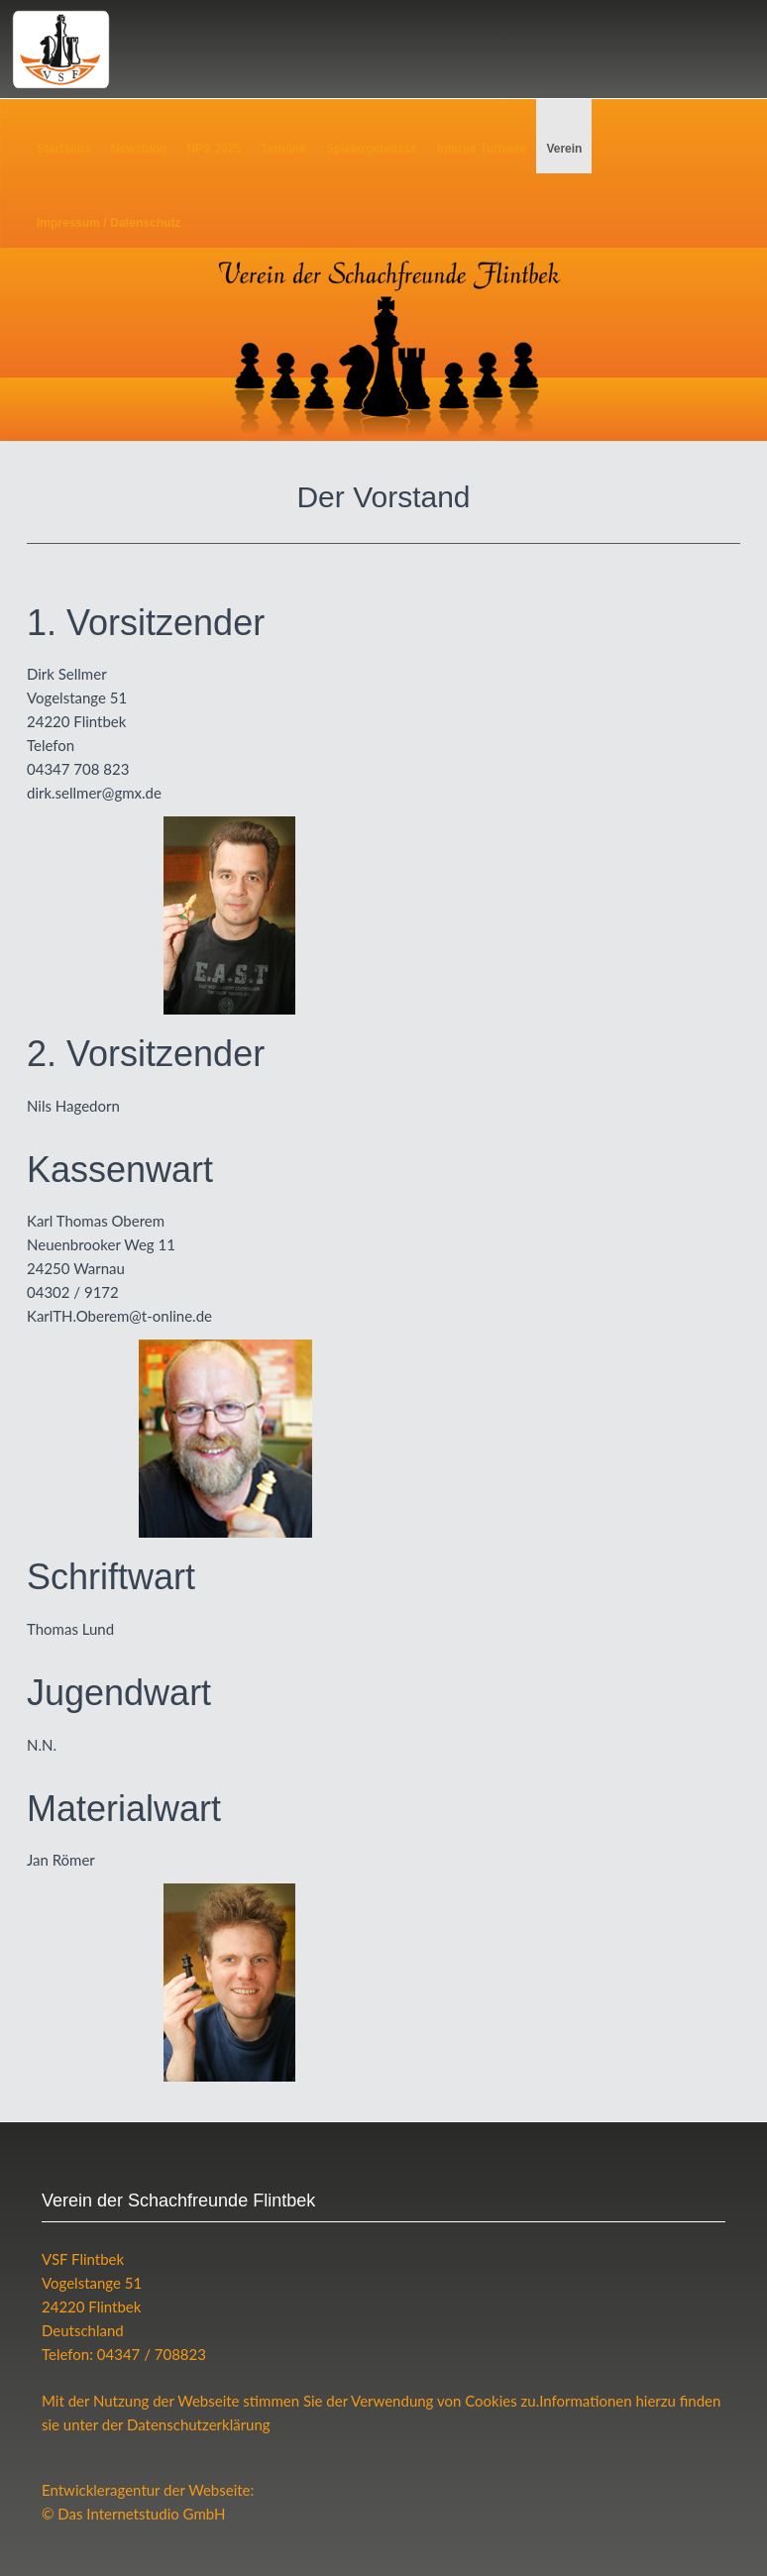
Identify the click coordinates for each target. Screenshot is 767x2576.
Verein (564, 149)
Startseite (64, 149)
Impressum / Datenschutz (108, 223)
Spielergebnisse (371, 149)
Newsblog (139, 149)
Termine (283, 149)
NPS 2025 (213, 149)
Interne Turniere (481, 149)
